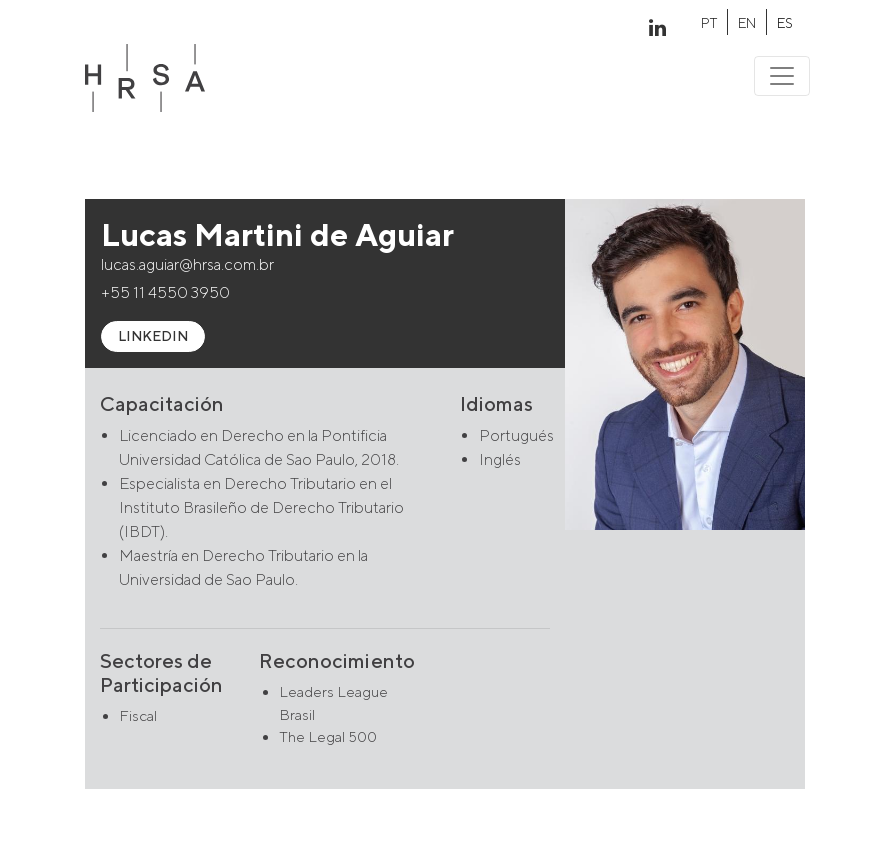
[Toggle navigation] (782, 76)
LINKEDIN (153, 336)
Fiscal (138, 715)
